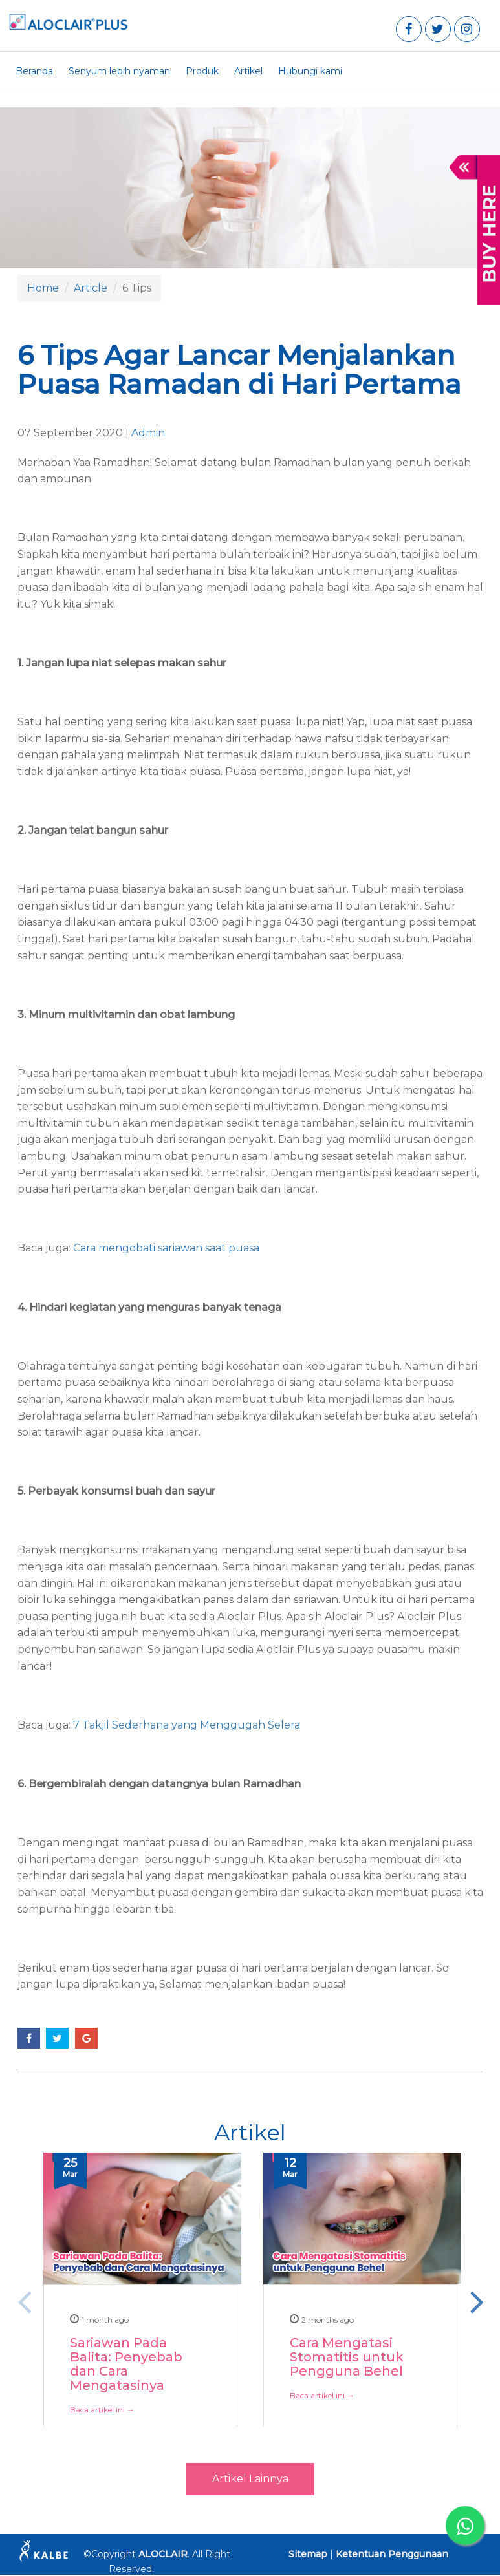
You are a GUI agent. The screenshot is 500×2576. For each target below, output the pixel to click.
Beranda (34, 71)
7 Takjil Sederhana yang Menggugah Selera (186, 1725)
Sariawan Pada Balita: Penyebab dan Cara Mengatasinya (126, 2364)
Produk (202, 71)
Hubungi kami (310, 71)
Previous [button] (23, 2301)
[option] (140, 2314)
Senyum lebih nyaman (119, 71)
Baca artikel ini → (102, 2409)
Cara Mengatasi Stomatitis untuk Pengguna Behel (347, 2357)
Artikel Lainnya (250, 2479)
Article (90, 288)
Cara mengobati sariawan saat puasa (166, 1248)
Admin (148, 433)
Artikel (248, 71)
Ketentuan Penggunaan (392, 2554)
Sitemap (307, 2554)
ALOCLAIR (163, 2554)
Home (43, 288)
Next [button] (476, 2301)
